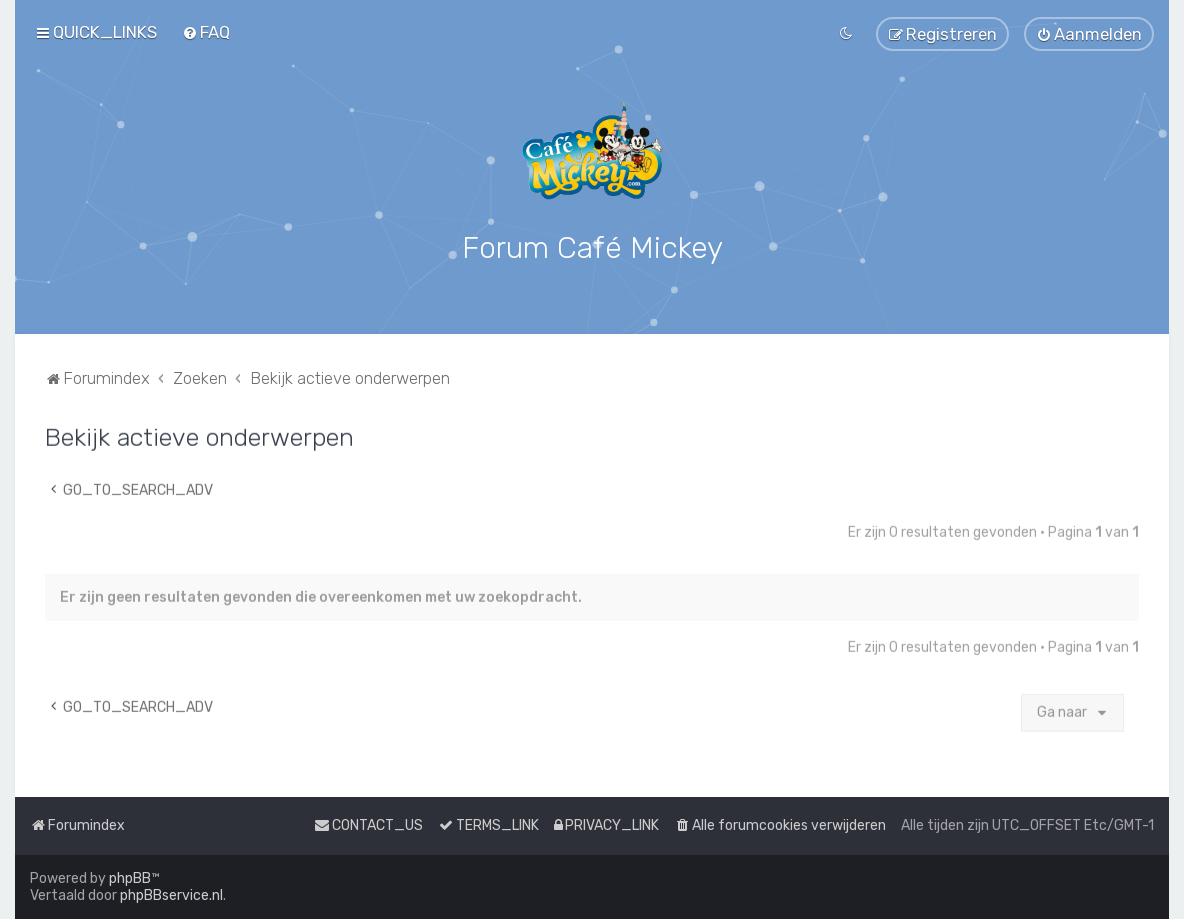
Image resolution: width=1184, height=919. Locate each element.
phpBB (130, 878)
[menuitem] (206, 32)
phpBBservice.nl (171, 895)
